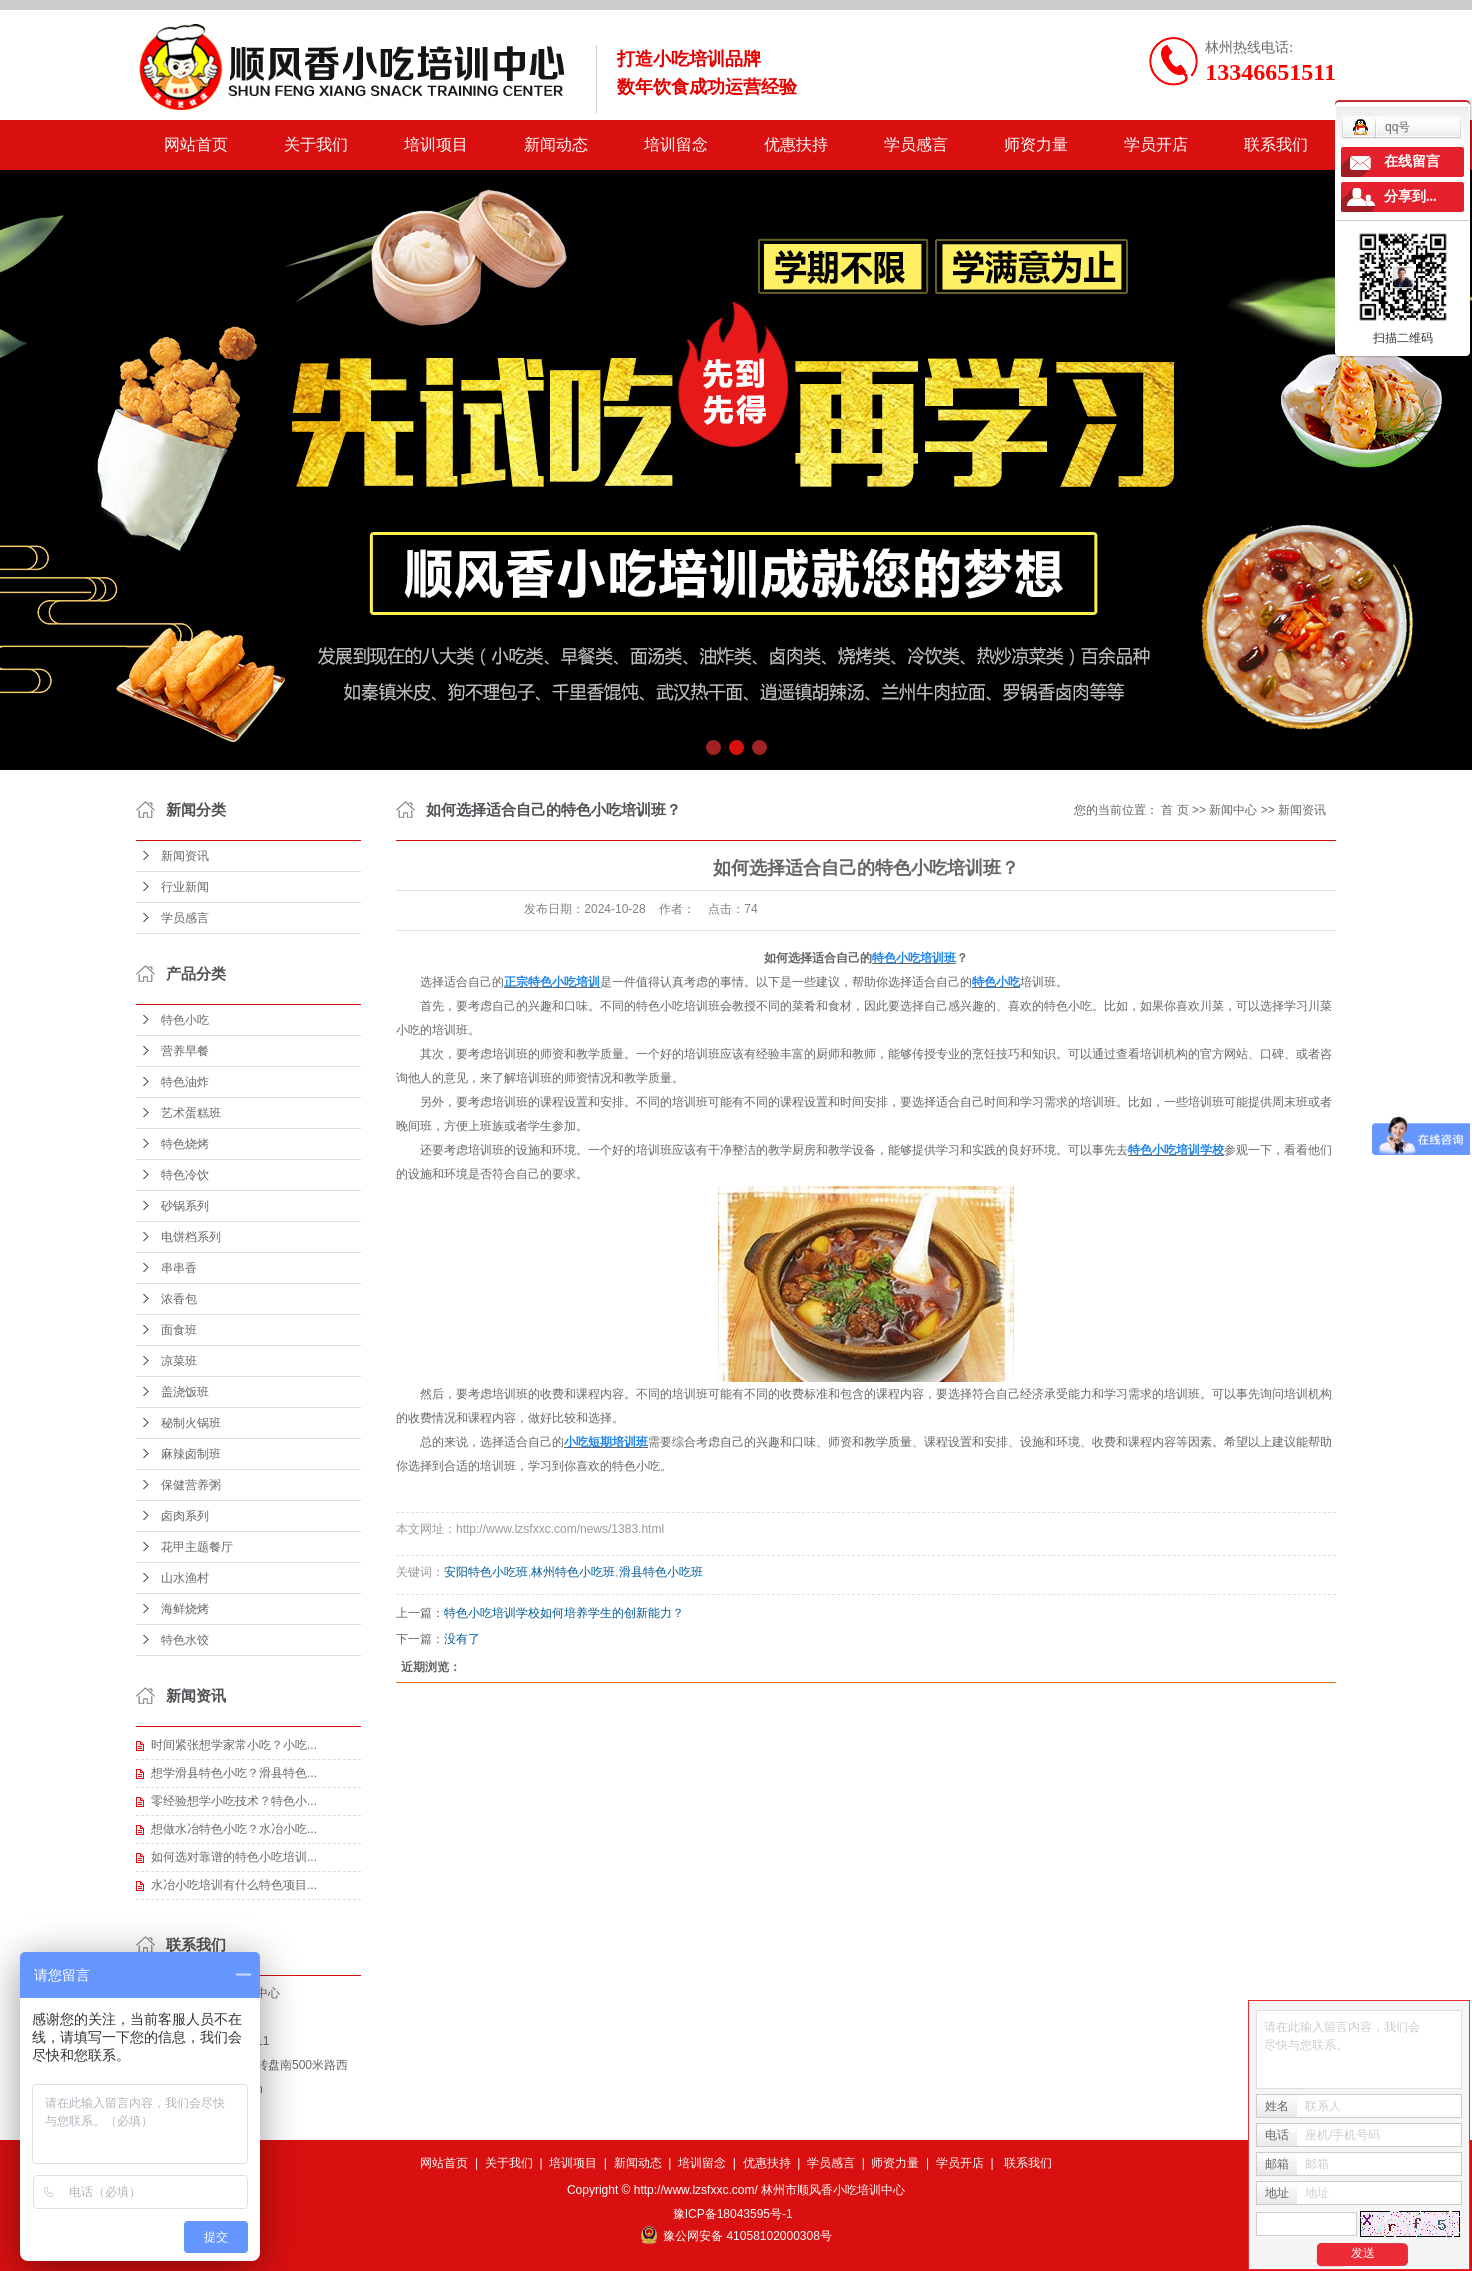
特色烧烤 (185, 1144)
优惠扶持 (796, 144)
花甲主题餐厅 (197, 1547)
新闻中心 (1233, 810)
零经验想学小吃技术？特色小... (234, 1801)
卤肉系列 (185, 1516)
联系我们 (1276, 144)
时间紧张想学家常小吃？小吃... (234, 1745)
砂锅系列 (185, 1206)
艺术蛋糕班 (191, 1113)
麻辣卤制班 (191, 1454)
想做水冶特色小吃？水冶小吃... (234, 1829)
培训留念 (676, 144)
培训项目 (436, 144)
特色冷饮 (185, 1175)
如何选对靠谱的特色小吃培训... (234, 1857)
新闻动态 (556, 144)
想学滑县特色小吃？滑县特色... (234, 1773)
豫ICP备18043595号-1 (733, 2214)
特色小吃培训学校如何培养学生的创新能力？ (564, 1613)
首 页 (1174, 810)
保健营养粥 (191, 1485)
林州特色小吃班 (573, 1572)
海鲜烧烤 (185, 1609)
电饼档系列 (191, 1237)
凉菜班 (179, 1361)
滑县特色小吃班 (661, 1572)
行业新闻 (185, 887)
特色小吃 (185, 1020)
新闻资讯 (185, 856)
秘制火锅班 (191, 1423)
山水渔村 (185, 1578)
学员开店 (1156, 144)
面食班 (179, 1330)
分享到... (1410, 196)
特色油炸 (185, 1082)
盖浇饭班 (185, 1392)
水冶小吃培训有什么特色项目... (234, 1885)
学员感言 (916, 144)
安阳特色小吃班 (486, 1572)
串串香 (179, 1268)
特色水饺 (185, 1640)
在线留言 (1412, 161)
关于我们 (316, 144)
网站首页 (196, 144)
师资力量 (1036, 144)
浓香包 (179, 1299)
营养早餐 (185, 1051)
